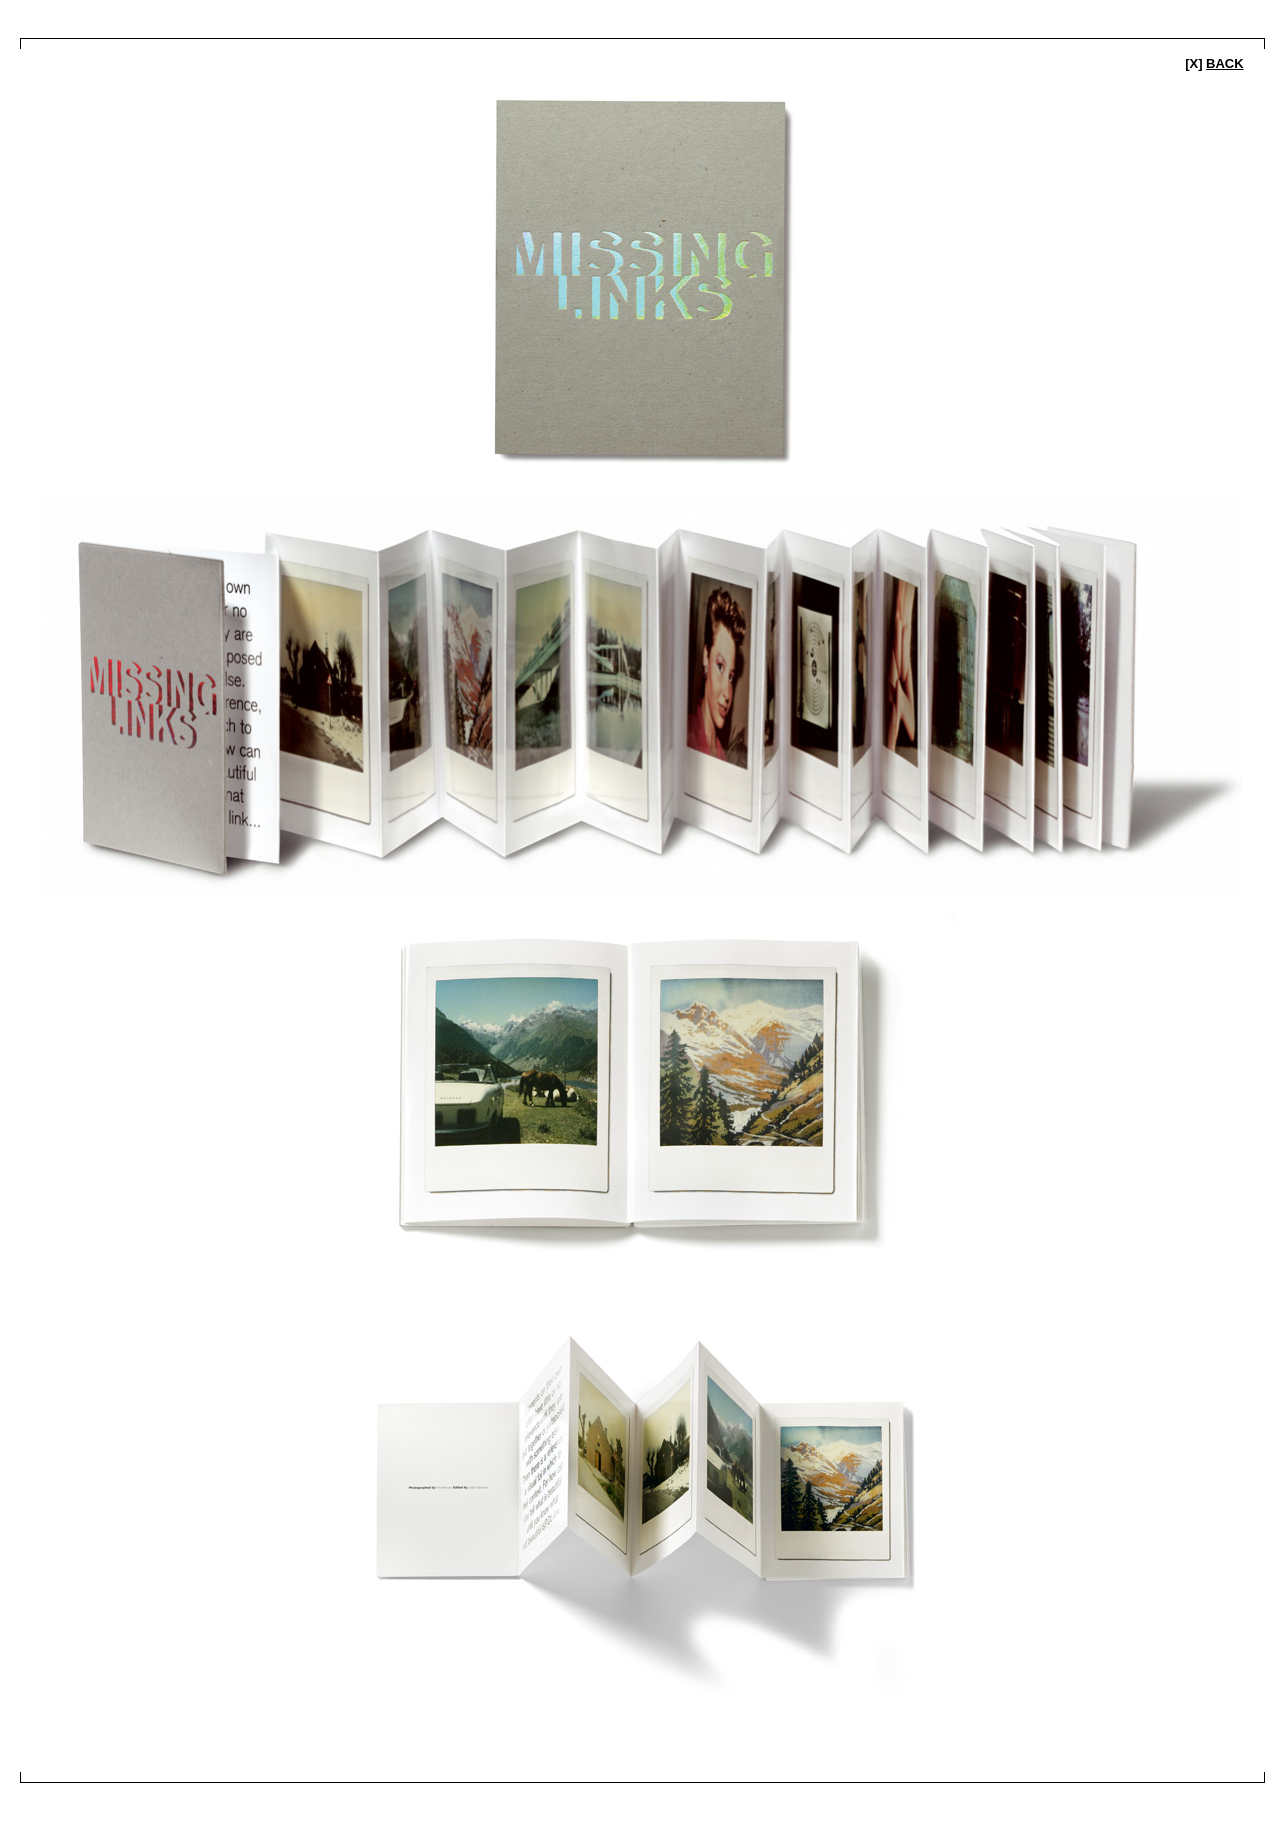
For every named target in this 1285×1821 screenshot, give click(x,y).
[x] (1214, 63)
